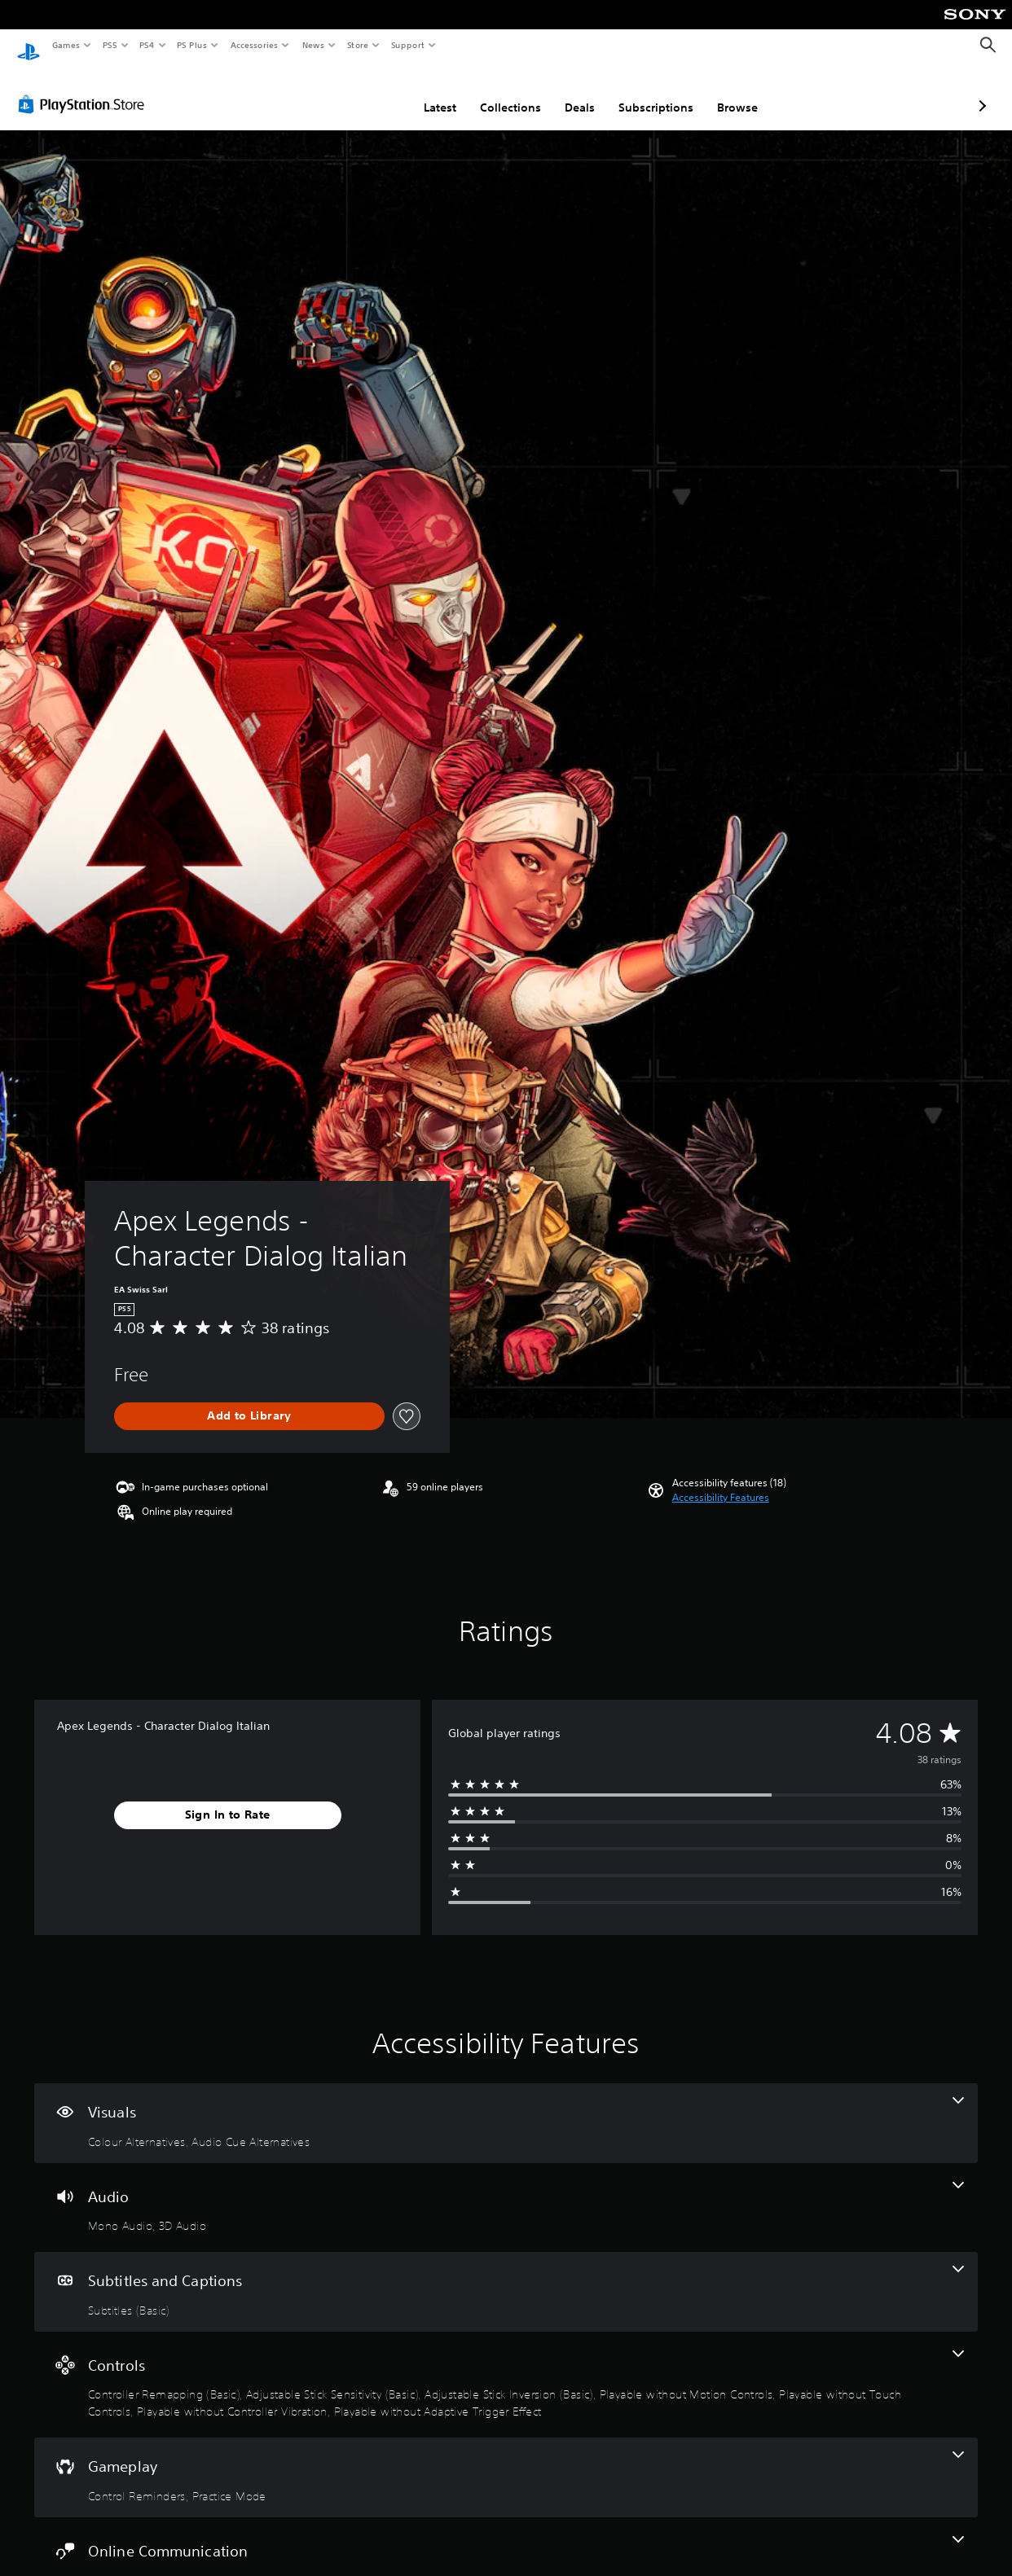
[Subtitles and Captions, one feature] (506, 2276)
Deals (493, 92)
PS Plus (192, 44)
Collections (424, 92)
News (313, 44)
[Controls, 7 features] (506, 2369)
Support (407, 44)
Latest (353, 92)
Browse (651, 92)
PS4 (147, 44)
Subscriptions (569, 92)
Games (65, 44)
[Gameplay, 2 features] (506, 2462)
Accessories (253, 44)
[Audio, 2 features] (506, 2192)
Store (357, 44)
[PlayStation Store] (84, 89)
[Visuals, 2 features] (506, 2108)
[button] (720, 1482)
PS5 (109, 44)
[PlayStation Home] (28, 45)
